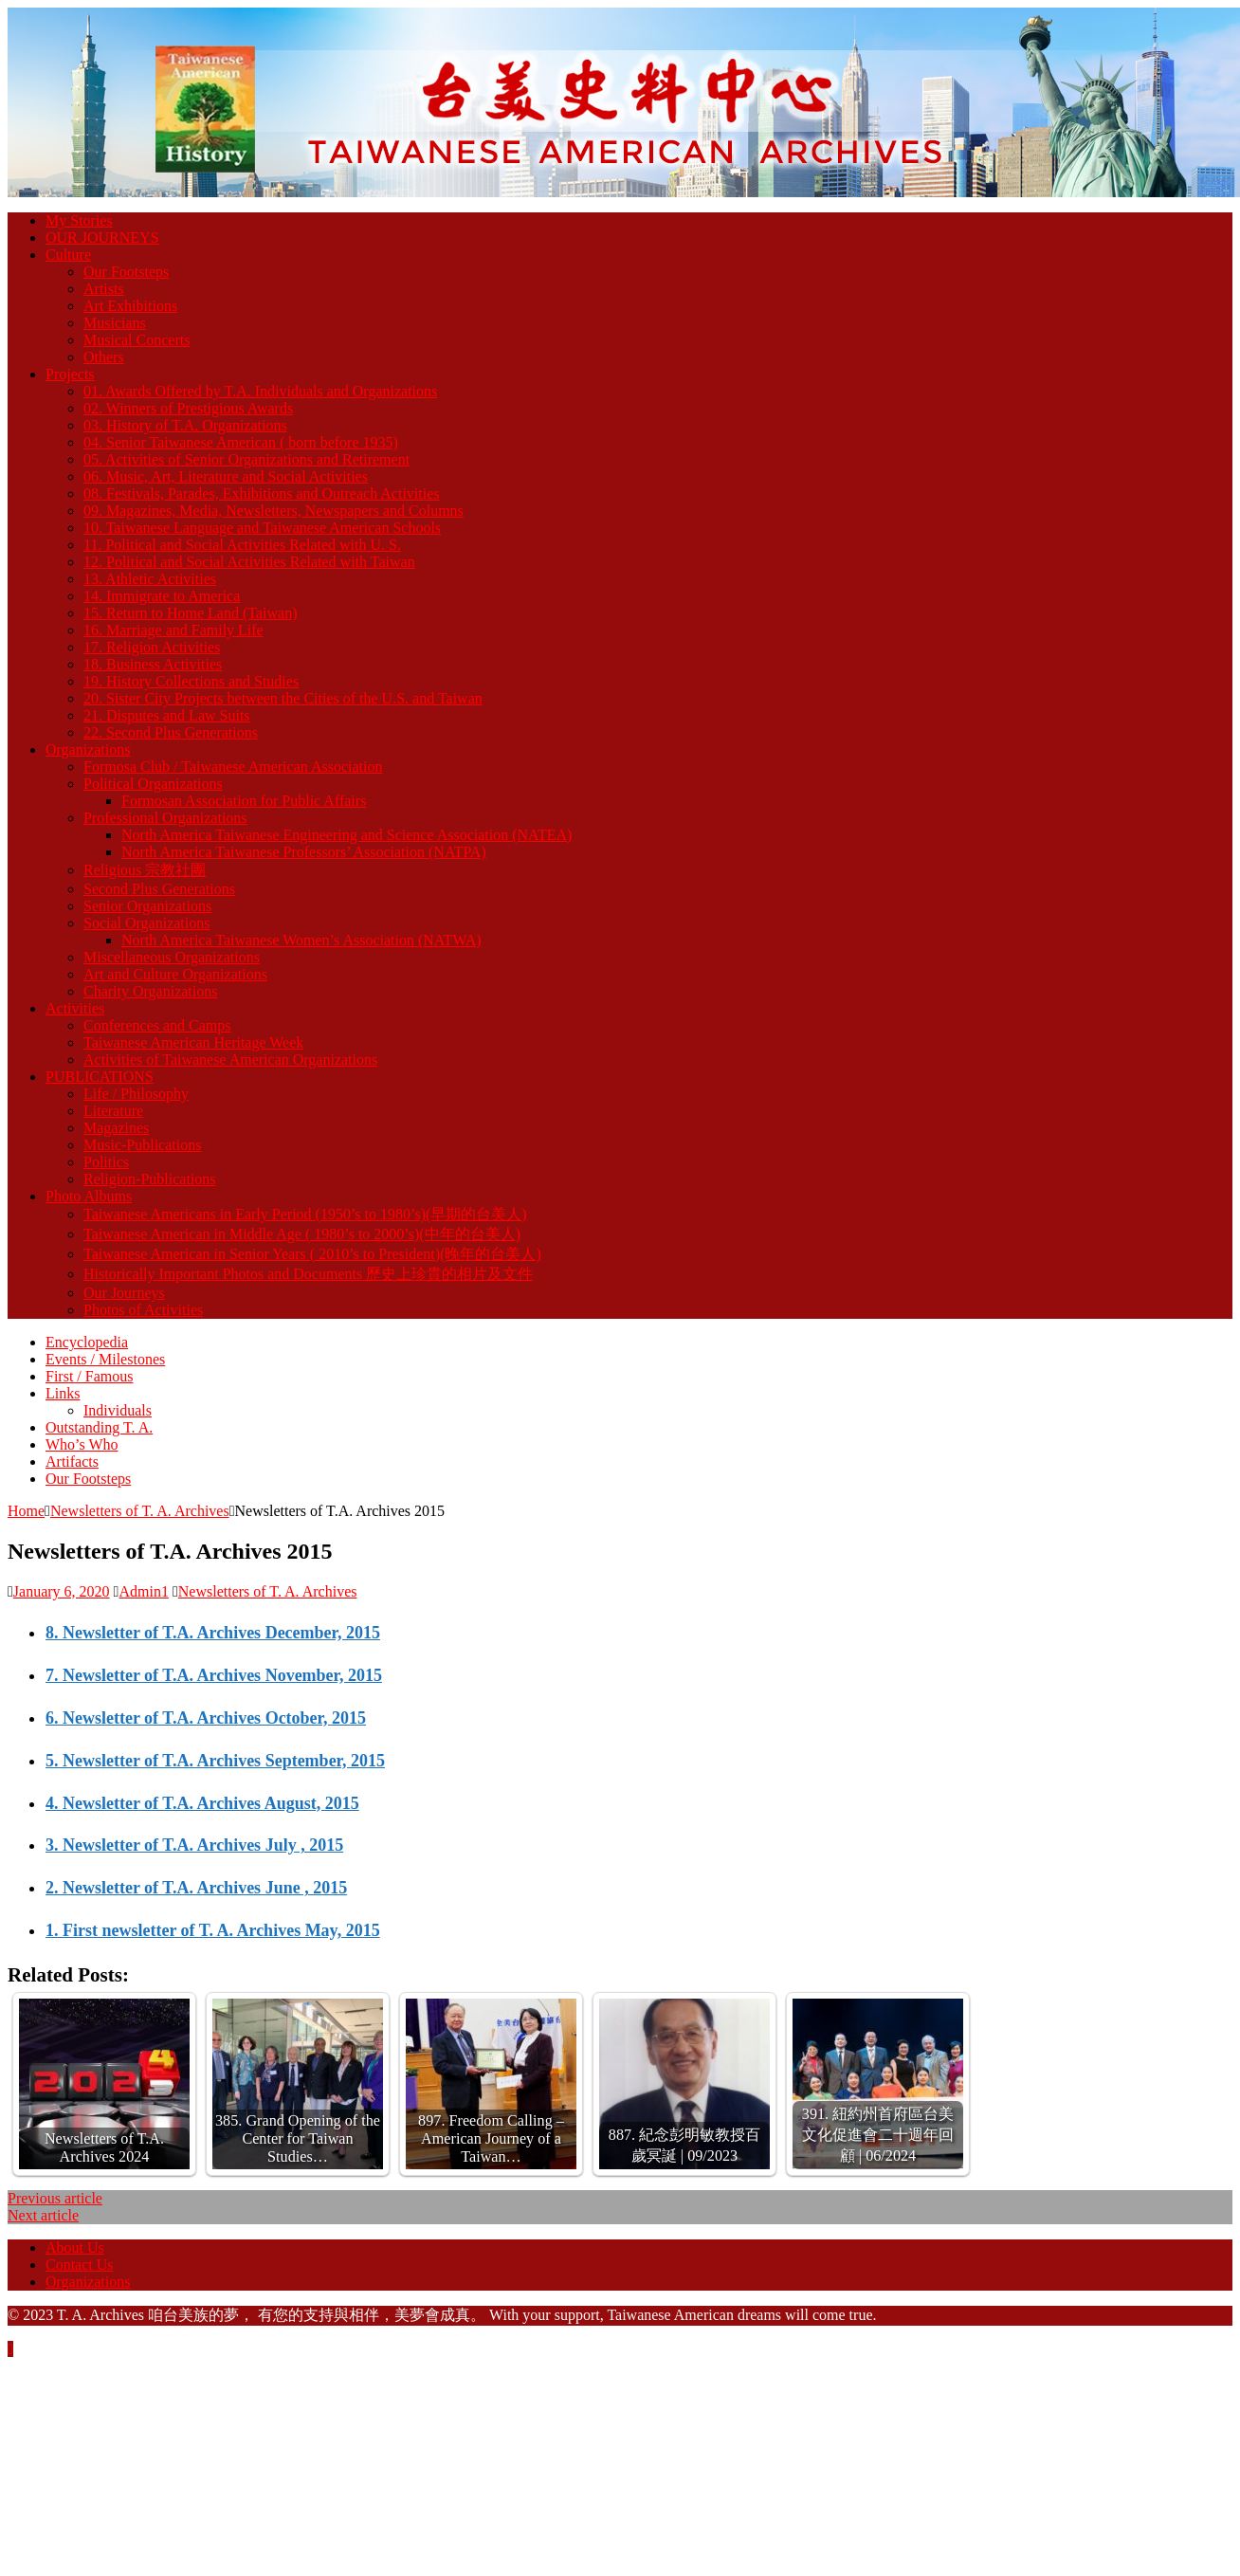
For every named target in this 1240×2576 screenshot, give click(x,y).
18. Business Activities (152, 664)
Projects (70, 374)
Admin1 (143, 1591)
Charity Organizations (150, 991)
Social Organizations (146, 923)
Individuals (117, 1410)
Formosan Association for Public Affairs (243, 801)
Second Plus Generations (159, 889)
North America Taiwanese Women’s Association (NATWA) (301, 940)
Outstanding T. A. (99, 1427)
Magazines (116, 1128)
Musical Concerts (136, 340)
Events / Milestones (105, 1359)
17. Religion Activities (151, 647)
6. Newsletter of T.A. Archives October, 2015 (206, 1717)
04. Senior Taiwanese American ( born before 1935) (240, 442)
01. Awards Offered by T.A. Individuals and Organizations (260, 391)
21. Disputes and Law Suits (166, 715)
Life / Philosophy (136, 1094)
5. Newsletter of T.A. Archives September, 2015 (215, 1760)
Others (103, 357)
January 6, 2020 (61, 1591)
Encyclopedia (87, 1342)
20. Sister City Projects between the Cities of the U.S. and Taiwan (283, 698)
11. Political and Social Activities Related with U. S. (242, 545)
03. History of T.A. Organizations (185, 425)
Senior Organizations (147, 906)
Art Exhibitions (130, 306)
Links (63, 1393)
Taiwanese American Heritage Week (193, 1042)
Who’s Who (82, 1444)
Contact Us (80, 2264)
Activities (75, 1008)
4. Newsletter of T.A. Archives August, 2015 (202, 1803)
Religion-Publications (149, 1179)
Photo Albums (89, 1196)
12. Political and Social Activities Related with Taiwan (249, 562)
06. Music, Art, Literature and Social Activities (225, 476)
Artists (103, 289)
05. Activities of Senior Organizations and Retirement (246, 459)
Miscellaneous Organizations (171, 957)
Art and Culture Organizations (175, 974)
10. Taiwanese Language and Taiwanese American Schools (262, 528)
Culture (68, 255)
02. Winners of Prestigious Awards (188, 408)
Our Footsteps (126, 272)
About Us (75, 2247)
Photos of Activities (143, 1310)
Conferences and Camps (157, 1025)
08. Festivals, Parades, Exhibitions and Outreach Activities (261, 493)
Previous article (55, 2198)
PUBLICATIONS (100, 1077)
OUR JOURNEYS (102, 237)
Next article (43, 2215)
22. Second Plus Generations (170, 732)
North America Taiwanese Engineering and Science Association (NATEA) (346, 835)
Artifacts (72, 1461)
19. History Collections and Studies (191, 681)
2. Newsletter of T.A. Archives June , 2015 (196, 1887)
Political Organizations (153, 784)
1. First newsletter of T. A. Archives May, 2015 (213, 1930)
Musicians (114, 323)
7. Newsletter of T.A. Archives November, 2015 (214, 1675)
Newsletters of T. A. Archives (267, 1591)
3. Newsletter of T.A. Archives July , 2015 (194, 1845)
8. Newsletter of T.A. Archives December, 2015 (213, 1632)
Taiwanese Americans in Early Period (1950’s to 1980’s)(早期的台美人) (305, 1214)
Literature (113, 1111)
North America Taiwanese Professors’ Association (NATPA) (303, 852)
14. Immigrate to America (161, 596)
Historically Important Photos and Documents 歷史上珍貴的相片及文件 (308, 1274)
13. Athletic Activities (149, 579)
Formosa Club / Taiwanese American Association (232, 766)
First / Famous (89, 1376)
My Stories (79, 220)
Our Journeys (124, 1293)
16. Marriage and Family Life (173, 630)
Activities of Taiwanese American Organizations (230, 1059)
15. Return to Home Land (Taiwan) (190, 613)
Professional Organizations (165, 818)
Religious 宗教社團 (144, 870)
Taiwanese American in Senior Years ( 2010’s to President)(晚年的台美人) (312, 1254)
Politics (106, 1162)
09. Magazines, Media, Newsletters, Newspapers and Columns (273, 510)
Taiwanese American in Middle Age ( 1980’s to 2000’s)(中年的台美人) (301, 1234)
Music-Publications (142, 1145)
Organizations (88, 749)
